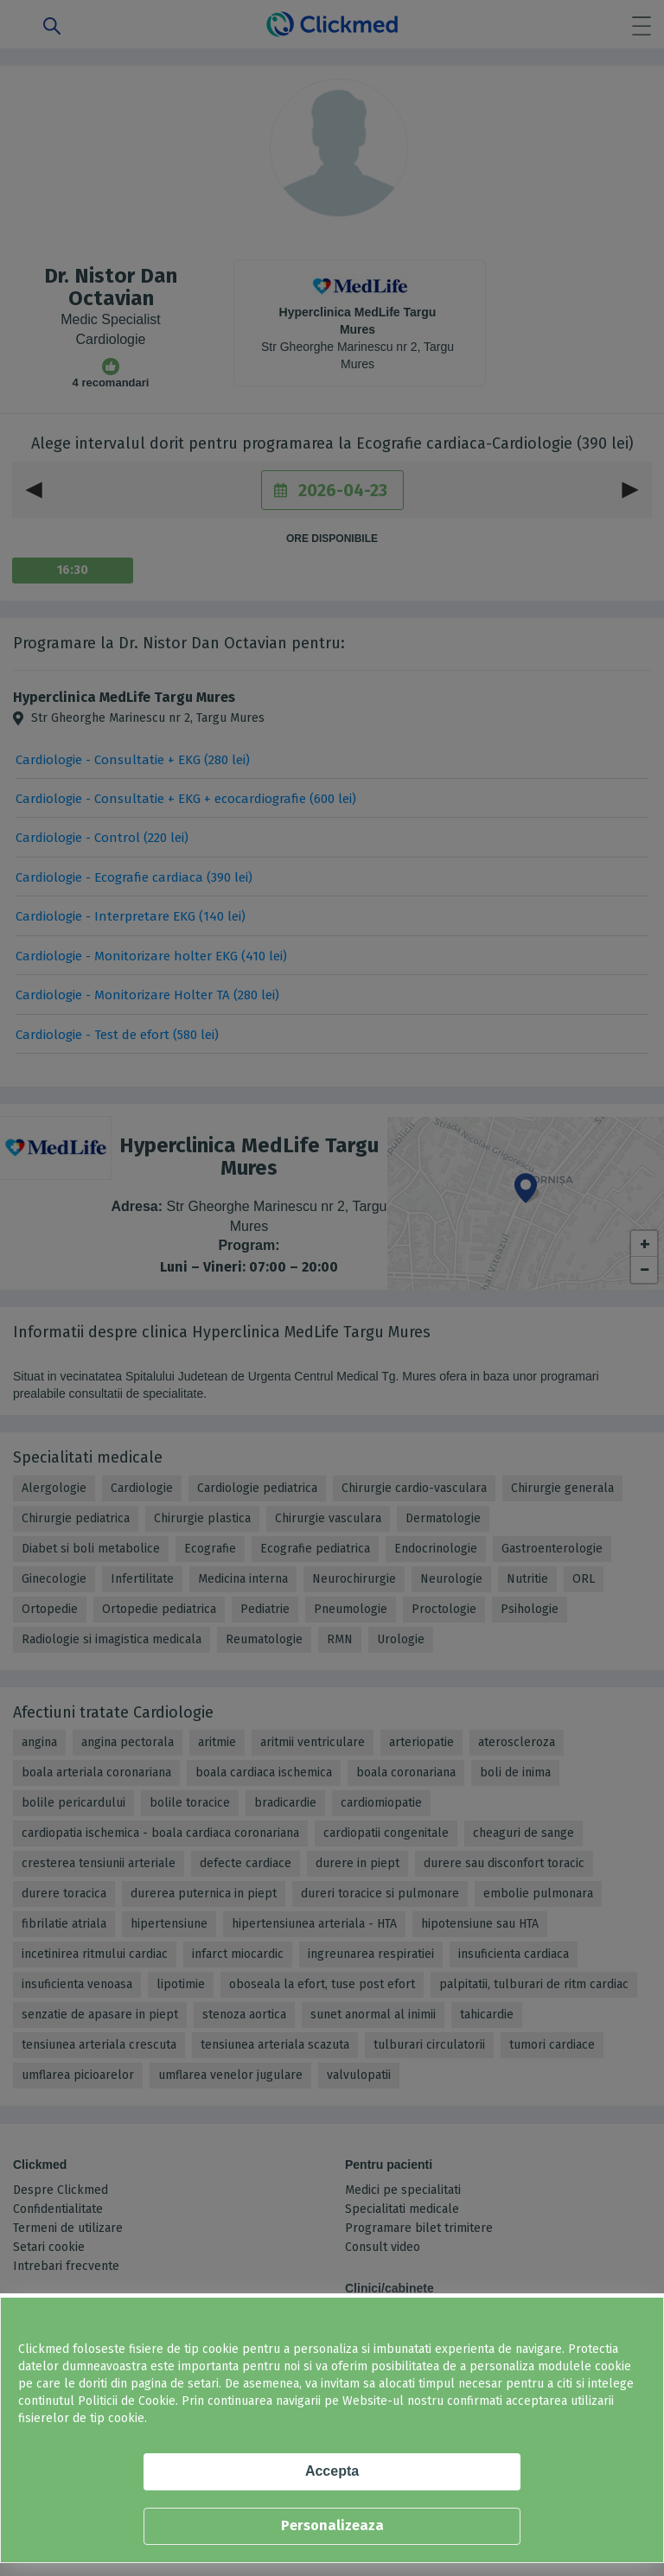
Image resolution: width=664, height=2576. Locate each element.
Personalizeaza (332, 2525)
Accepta (332, 2471)
